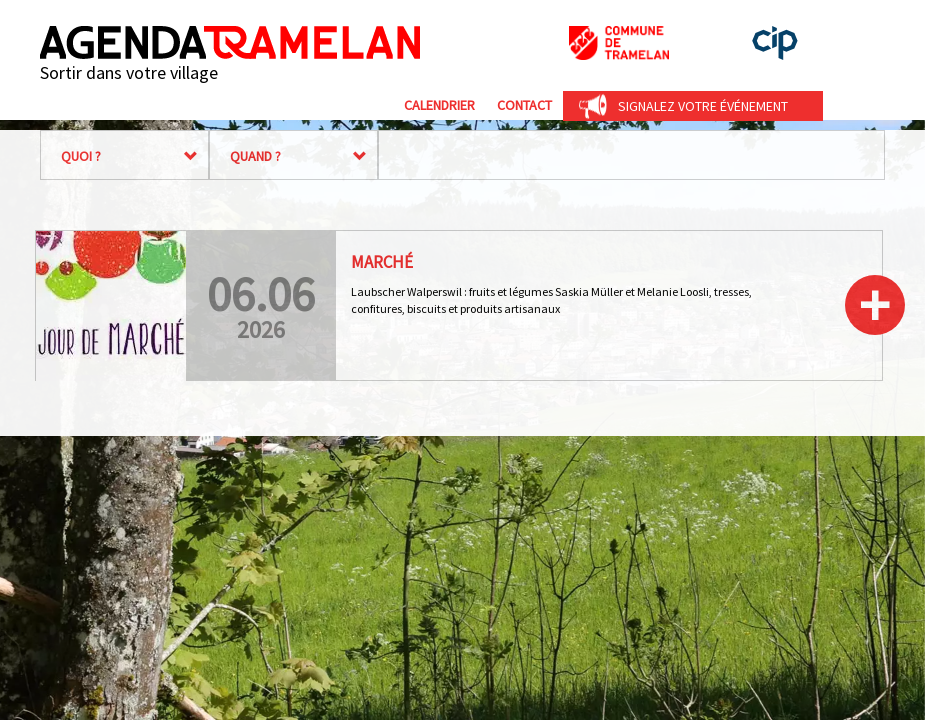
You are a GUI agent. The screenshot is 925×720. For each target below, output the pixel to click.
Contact (524, 105)
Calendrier (439, 105)
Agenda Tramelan (230, 42)
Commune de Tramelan (619, 43)
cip (775, 43)
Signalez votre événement (703, 106)
